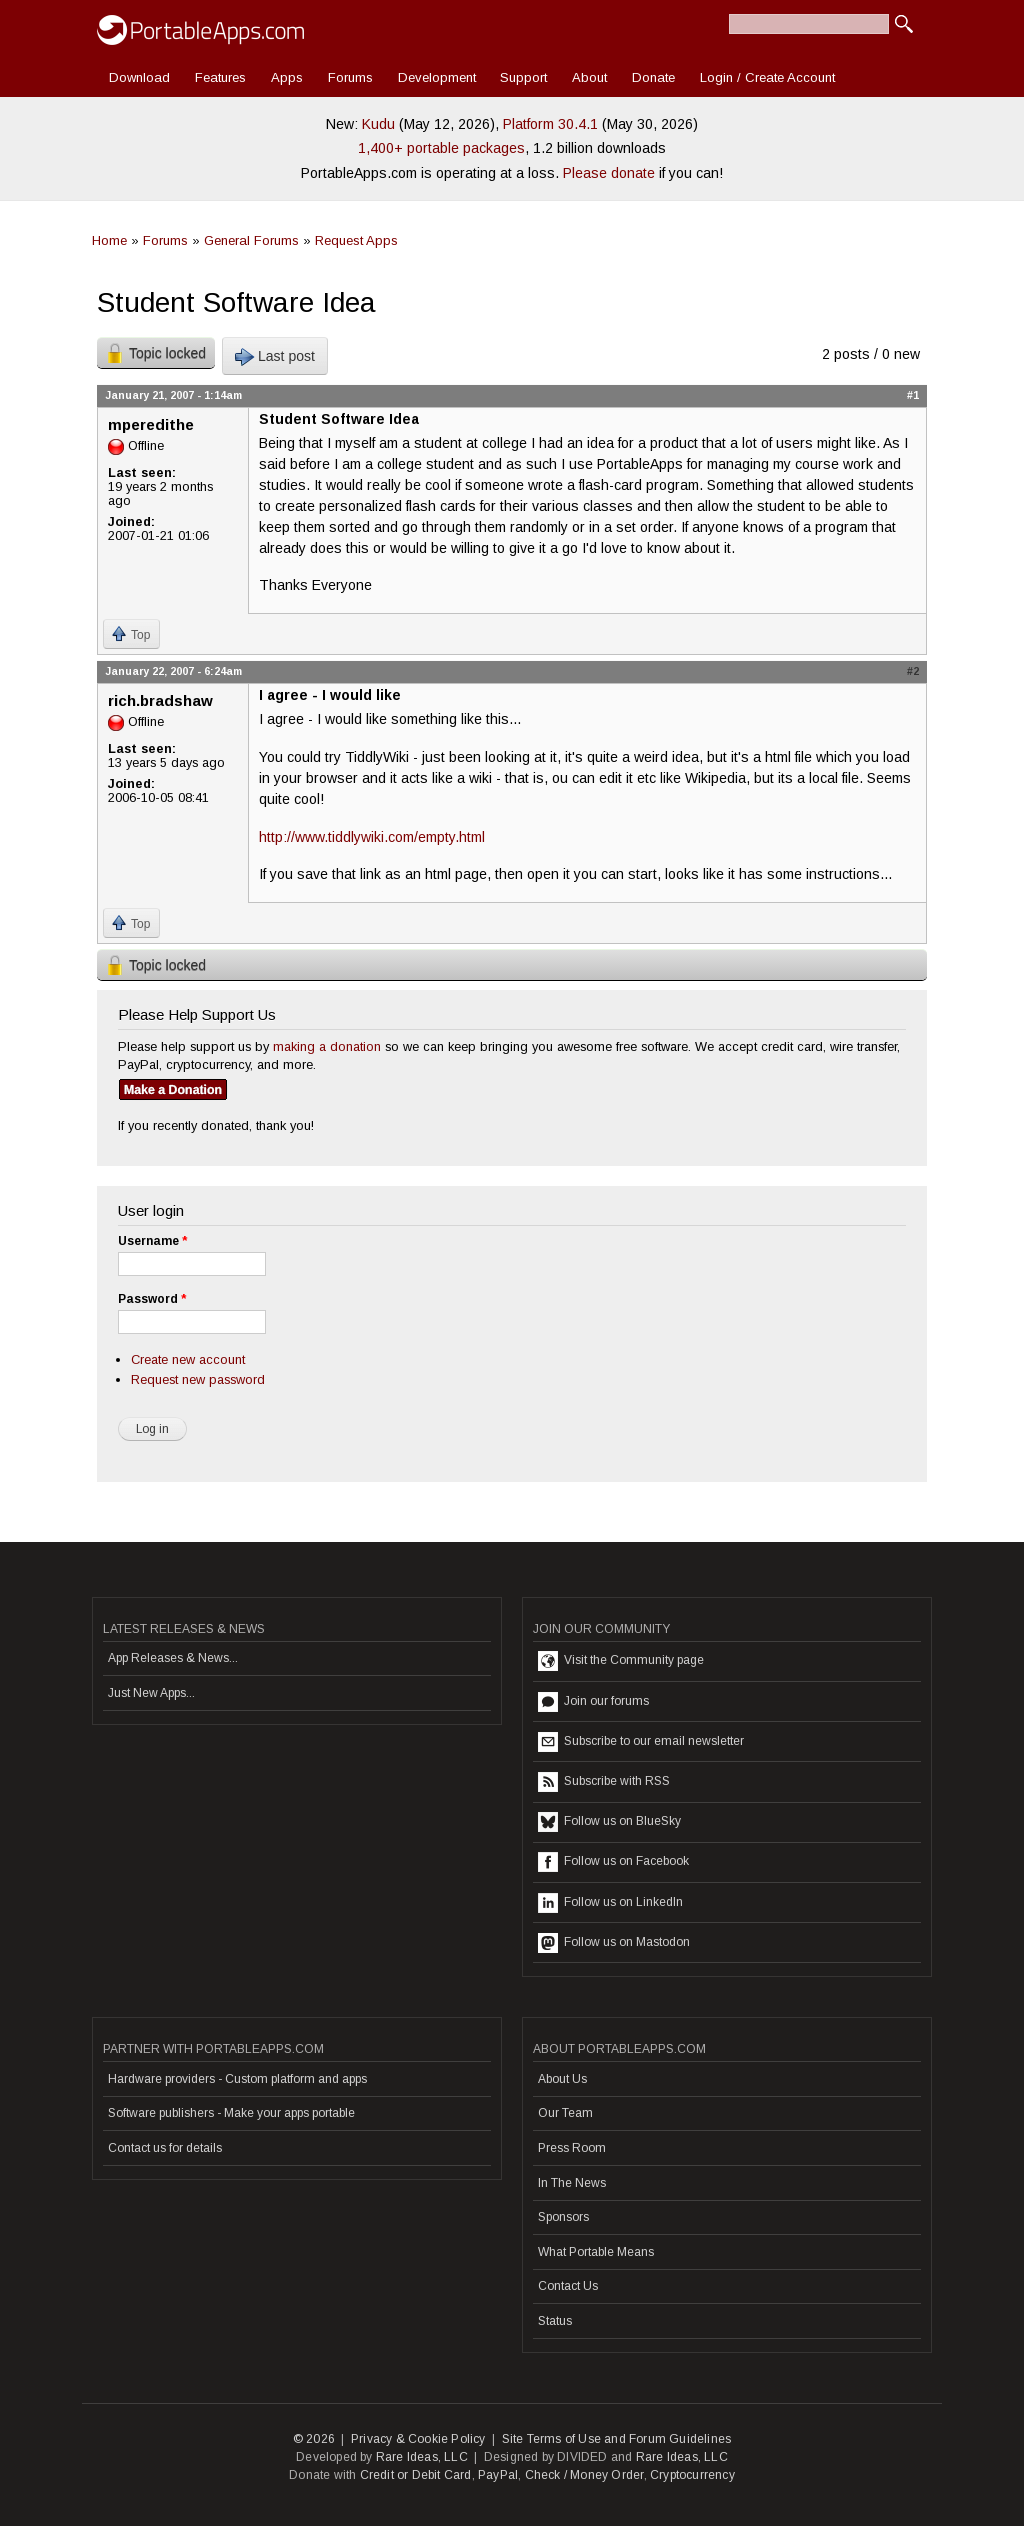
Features (220, 77)
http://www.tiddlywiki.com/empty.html (372, 837)
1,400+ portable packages (441, 148)
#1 (913, 395)
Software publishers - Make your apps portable (231, 2113)
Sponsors (563, 2217)
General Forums (251, 240)
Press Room (572, 2148)
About (589, 77)
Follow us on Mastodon (614, 1943)
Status (555, 2321)
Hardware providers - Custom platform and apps (237, 2079)
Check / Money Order (584, 2475)
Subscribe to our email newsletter (641, 1742)
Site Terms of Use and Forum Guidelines (617, 2439)
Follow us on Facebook (613, 1862)
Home (109, 240)
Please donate (609, 173)
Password (152, 1299)
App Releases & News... (173, 1658)
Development (437, 77)
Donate (653, 77)
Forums (350, 77)
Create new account (188, 1359)
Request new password (198, 1379)
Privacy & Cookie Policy (418, 2439)
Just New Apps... (151, 1693)
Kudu (378, 124)
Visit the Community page (621, 1661)
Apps (287, 77)
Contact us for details (165, 2148)
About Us (562, 2079)
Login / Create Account (767, 77)
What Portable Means (596, 2252)
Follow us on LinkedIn (610, 1903)
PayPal (498, 2475)
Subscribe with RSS (604, 1782)
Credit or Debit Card (416, 2475)
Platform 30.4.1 (550, 124)
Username (152, 1241)
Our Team (565, 2113)
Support (523, 77)
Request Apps (356, 240)
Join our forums (593, 1702)
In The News (572, 2183)
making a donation (327, 1046)
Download (139, 77)
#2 (913, 671)
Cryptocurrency (692, 2475)
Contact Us (568, 2286)
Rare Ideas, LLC (422, 2457)
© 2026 (314, 2439)
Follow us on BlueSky (609, 1822)
